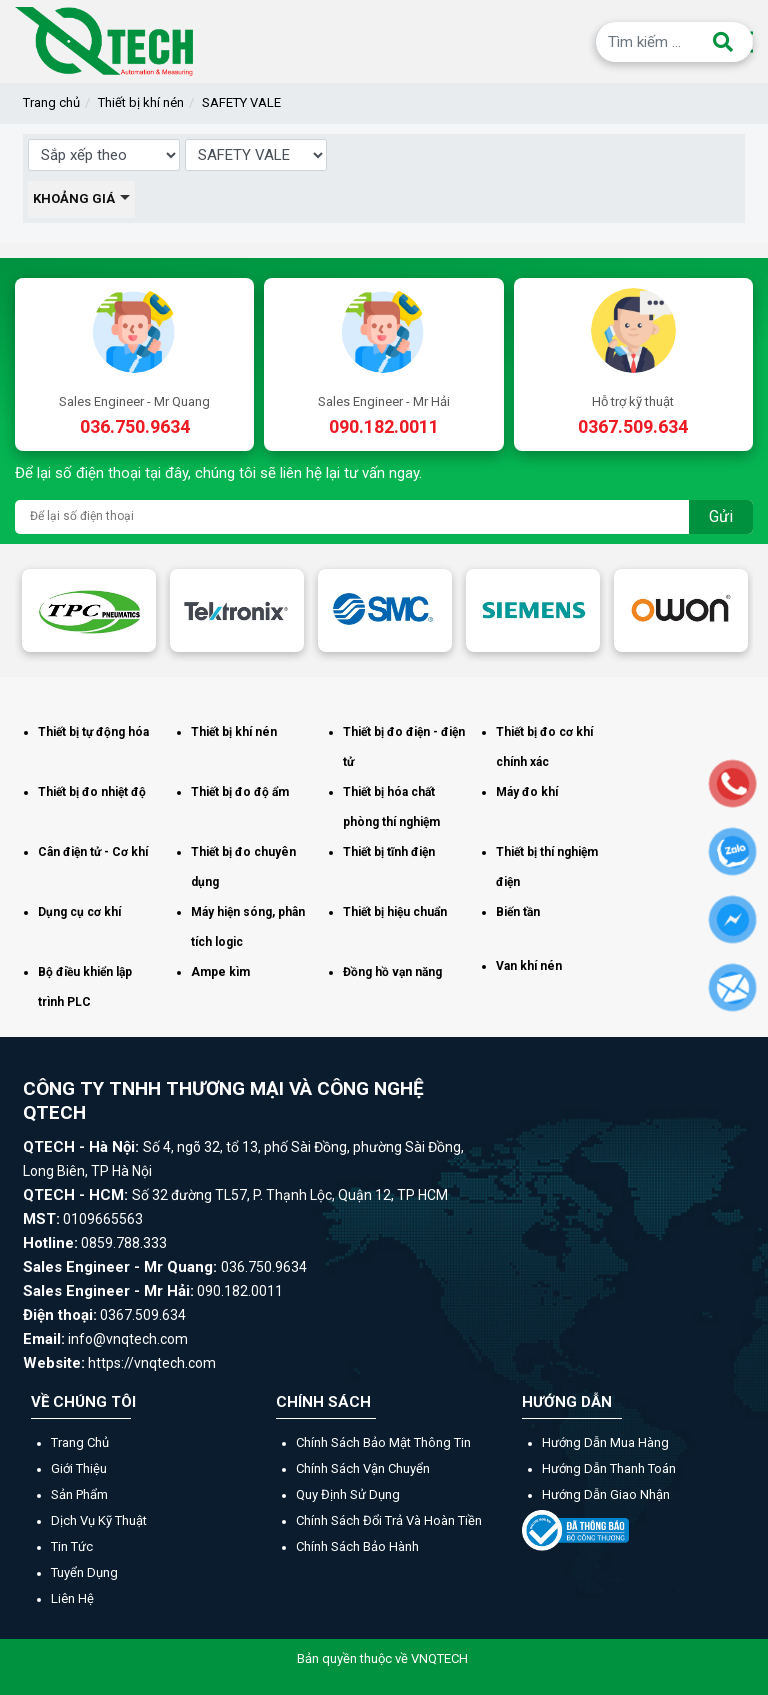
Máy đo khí (527, 792)
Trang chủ (51, 102)
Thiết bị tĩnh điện (389, 852)
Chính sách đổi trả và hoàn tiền (389, 1520)
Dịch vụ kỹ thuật (99, 1520)
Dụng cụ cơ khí (79, 912)
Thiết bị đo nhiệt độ (92, 792)
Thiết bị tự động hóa (93, 732)
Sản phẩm (79, 1494)
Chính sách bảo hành (357, 1546)
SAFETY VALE (241, 102)
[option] (89, 610)
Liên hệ (72, 1598)
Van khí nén (529, 966)
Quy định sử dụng (348, 1494)
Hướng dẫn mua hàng (605, 1442)
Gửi (721, 516)
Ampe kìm (220, 972)
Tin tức (72, 1546)
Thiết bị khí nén (141, 102)
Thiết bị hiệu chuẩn (395, 912)
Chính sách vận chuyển (363, 1468)
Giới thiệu (79, 1468)
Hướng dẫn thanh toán (609, 1468)
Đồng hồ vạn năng (392, 972)
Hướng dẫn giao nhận (606, 1494)
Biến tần (518, 912)
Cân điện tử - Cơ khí (93, 852)
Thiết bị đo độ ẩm (240, 792)
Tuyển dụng (84, 1572)
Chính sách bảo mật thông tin (383, 1442)
